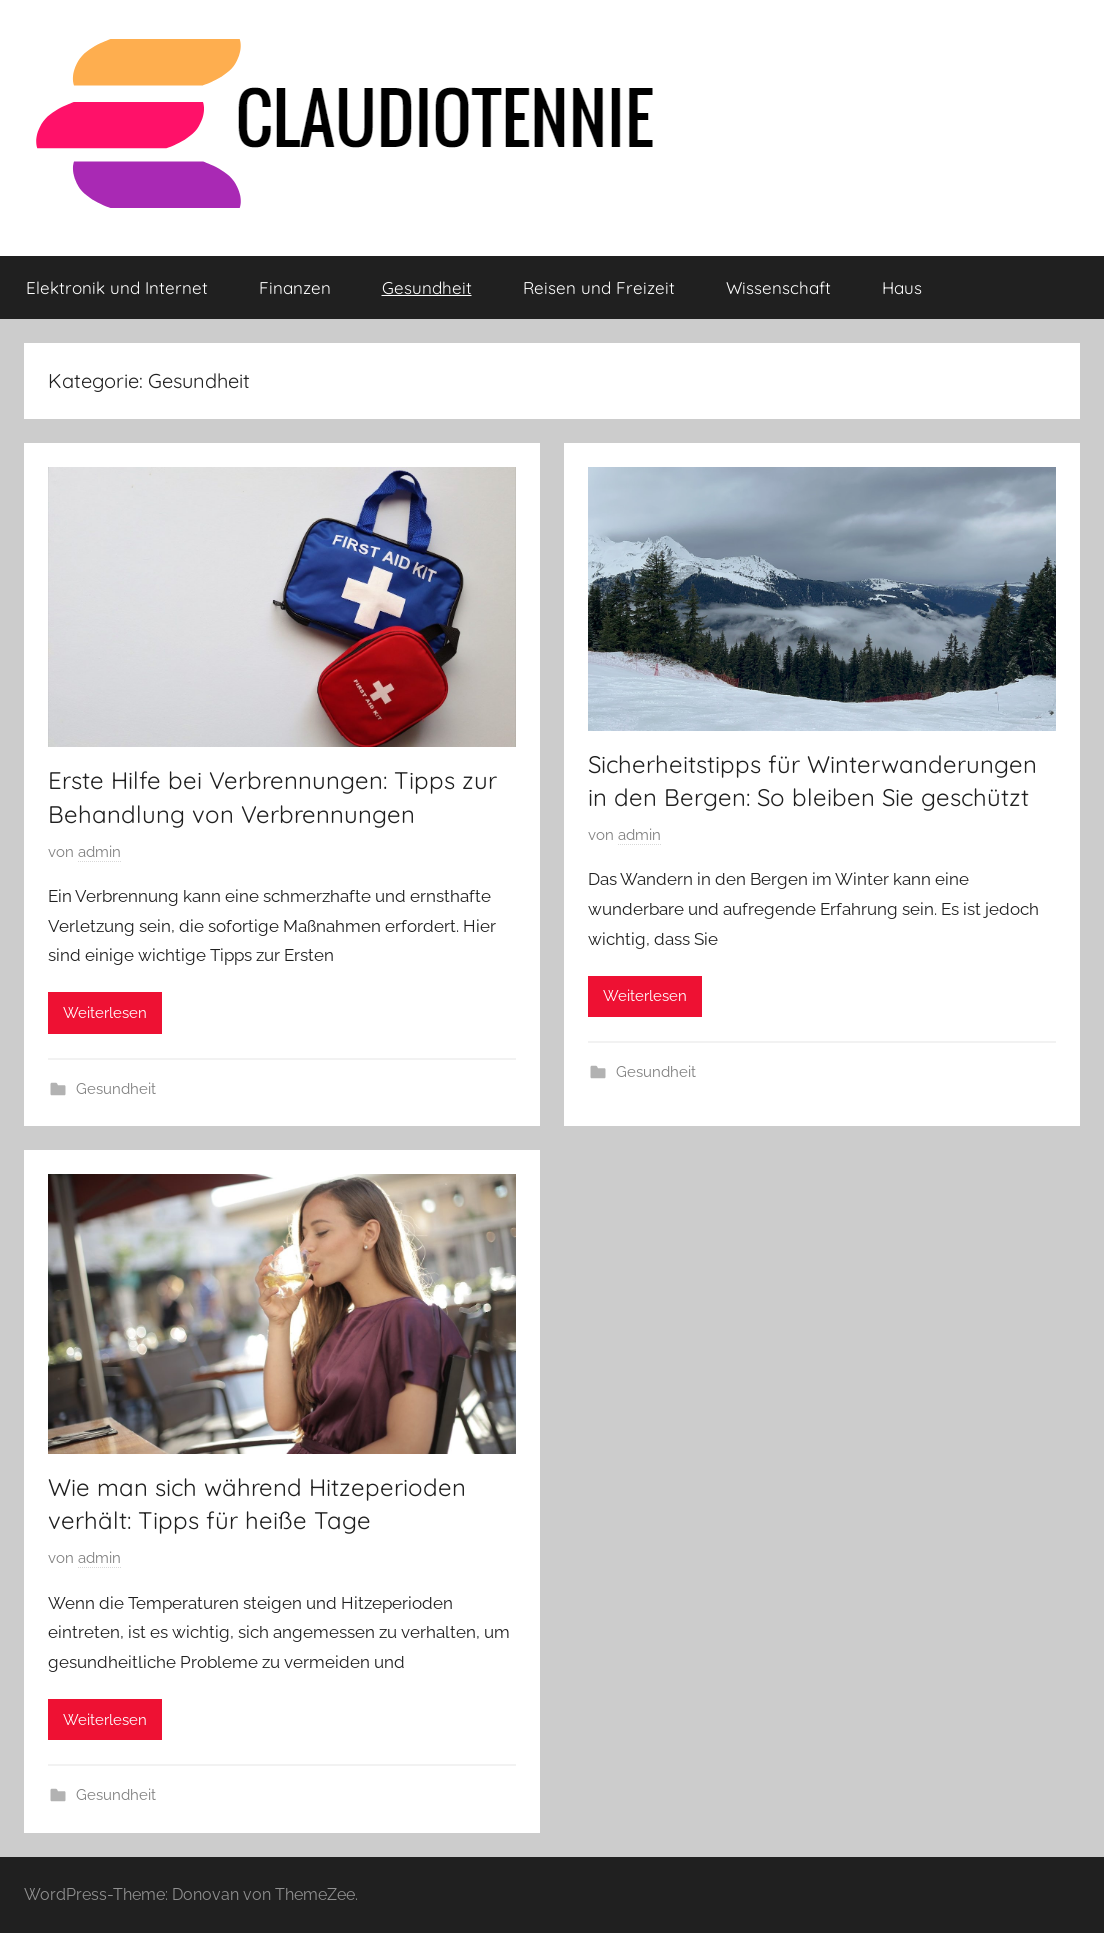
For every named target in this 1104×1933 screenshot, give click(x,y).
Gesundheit (427, 287)
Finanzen (295, 287)
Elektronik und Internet (117, 287)
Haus (902, 287)
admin (99, 852)
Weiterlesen (105, 1013)
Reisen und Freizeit (599, 287)
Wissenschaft (778, 287)
